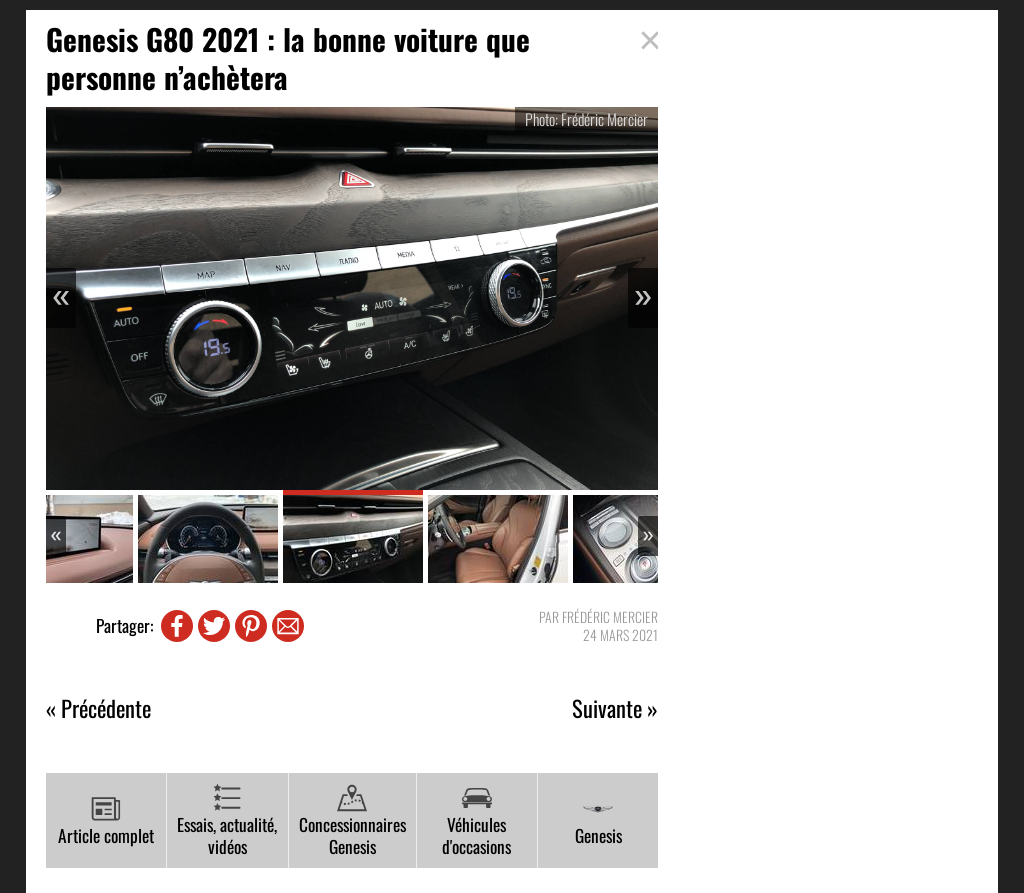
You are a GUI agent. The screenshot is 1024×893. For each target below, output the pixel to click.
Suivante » (615, 708)
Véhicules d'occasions (476, 821)
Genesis (598, 821)
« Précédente (98, 708)
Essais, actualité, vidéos (227, 821)
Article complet (106, 821)
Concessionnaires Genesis (352, 821)
